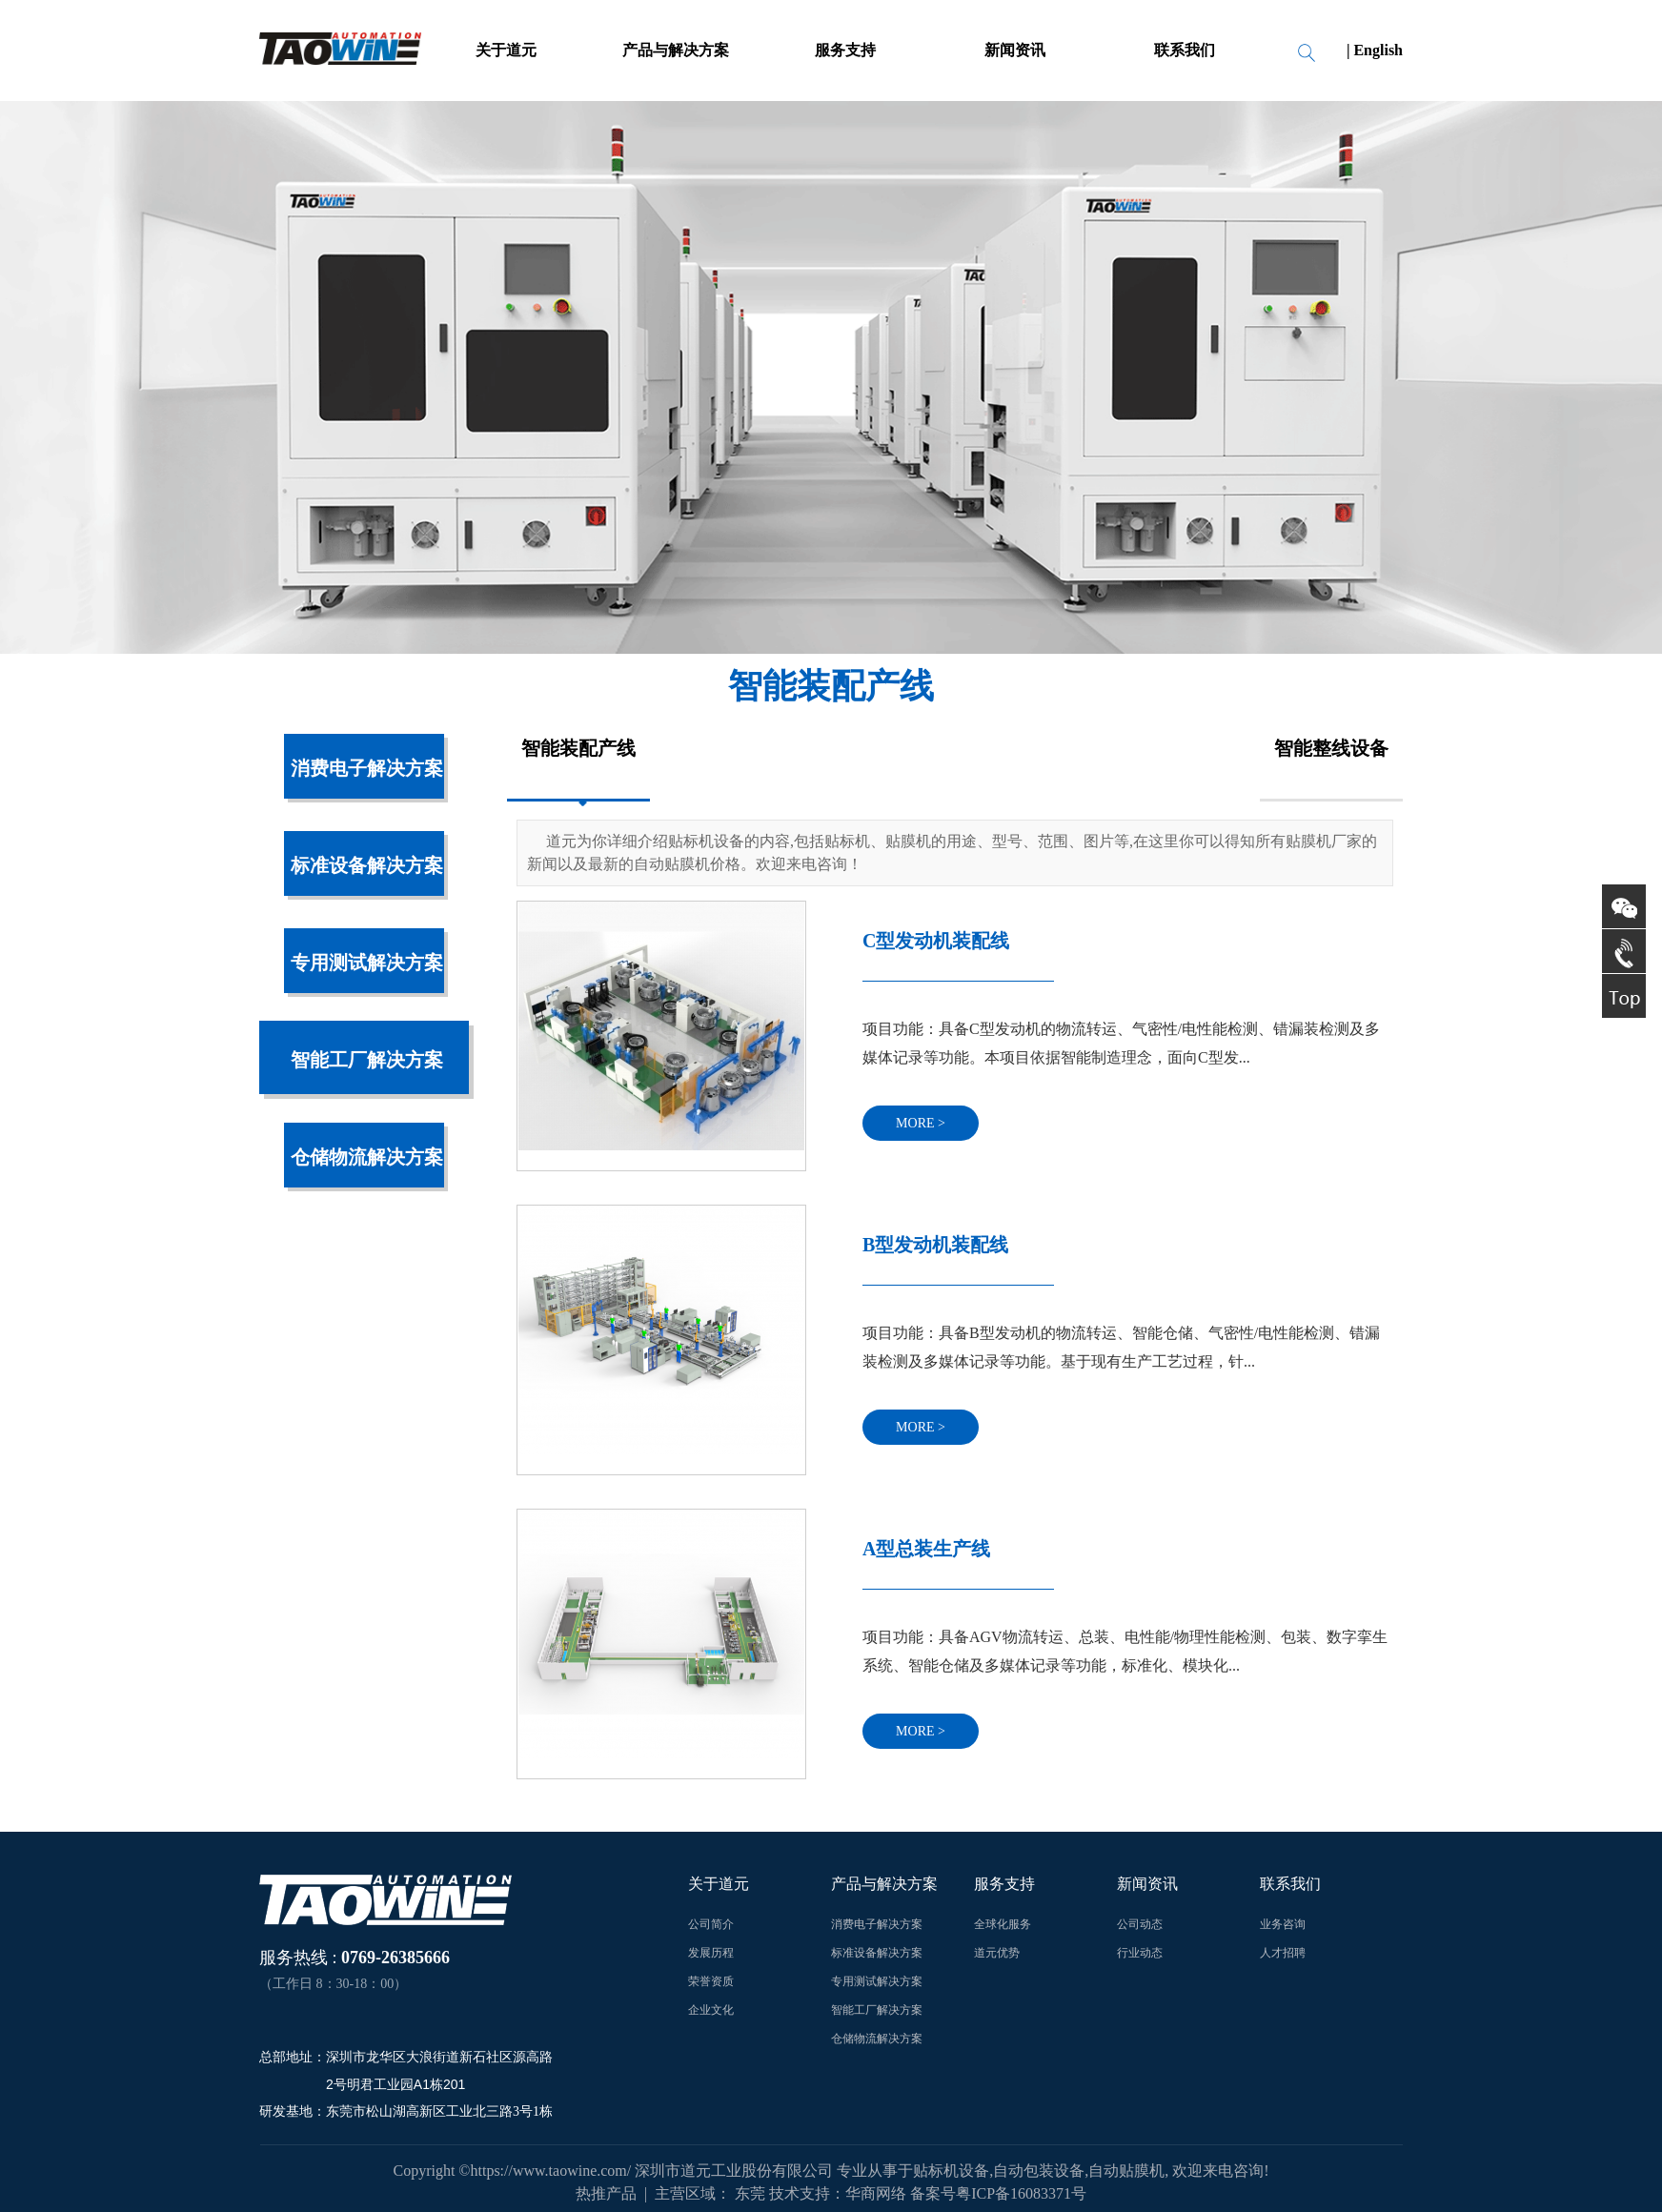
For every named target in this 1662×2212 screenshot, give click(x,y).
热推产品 (606, 2193)
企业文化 (711, 2010)
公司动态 (1140, 1924)
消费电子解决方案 (367, 768)
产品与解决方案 (675, 50)
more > (920, 1123)
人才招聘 (1283, 1952)
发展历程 (711, 1952)
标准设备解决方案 (367, 865)
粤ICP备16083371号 (1021, 2193)
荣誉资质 (711, 1981)
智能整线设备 (1331, 748)
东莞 (750, 2193)
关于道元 (506, 50)
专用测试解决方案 (367, 962)
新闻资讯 (1014, 50)
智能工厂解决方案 (367, 1059)
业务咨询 (1283, 1924)
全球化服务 (1002, 1924)
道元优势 (997, 1952)
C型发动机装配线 (935, 940)
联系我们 (1184, 50)
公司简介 (711, 1924)
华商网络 (875, 2193)
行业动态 (1140, 1952)
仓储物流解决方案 (367, 1157)
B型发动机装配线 (935, 1244)
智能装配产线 (578, 748)
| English (1375, 50)
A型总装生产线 (926, 1548)
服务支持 (845, 50)
